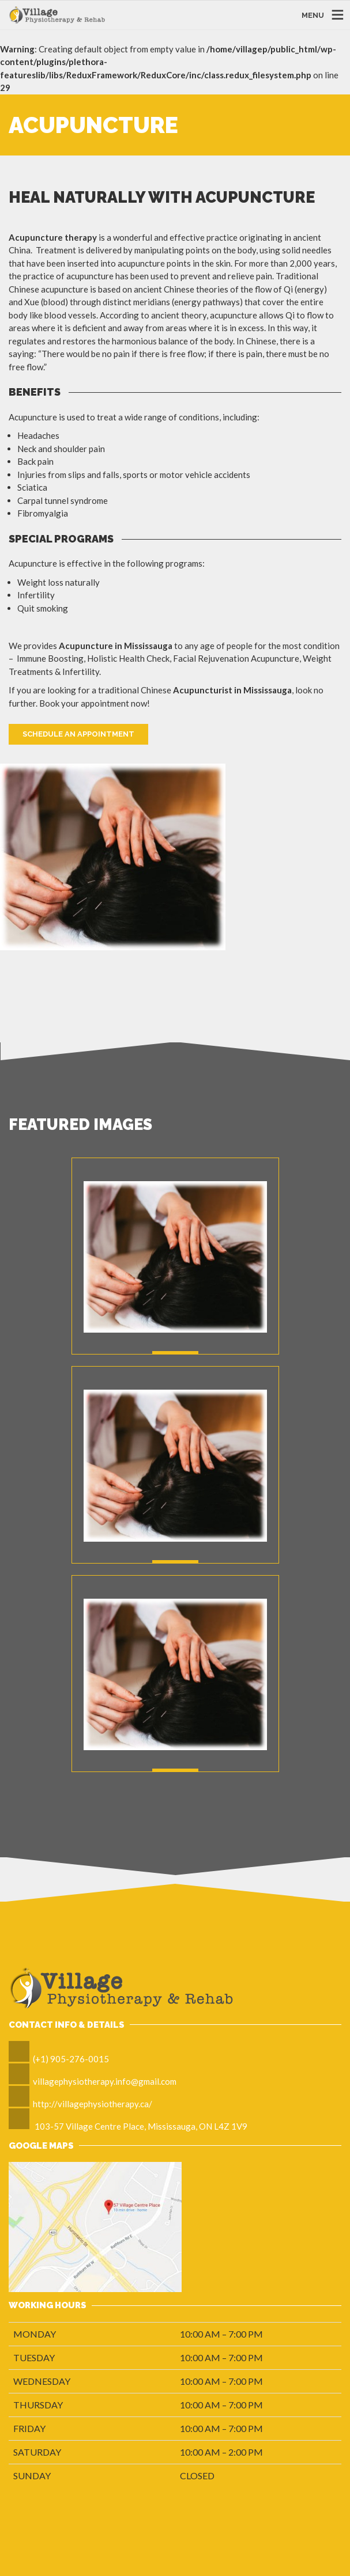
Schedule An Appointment (78, 734)
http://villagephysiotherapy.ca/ (92, 2104)
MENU (313, 14)
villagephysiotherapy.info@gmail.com (104, 2081)
